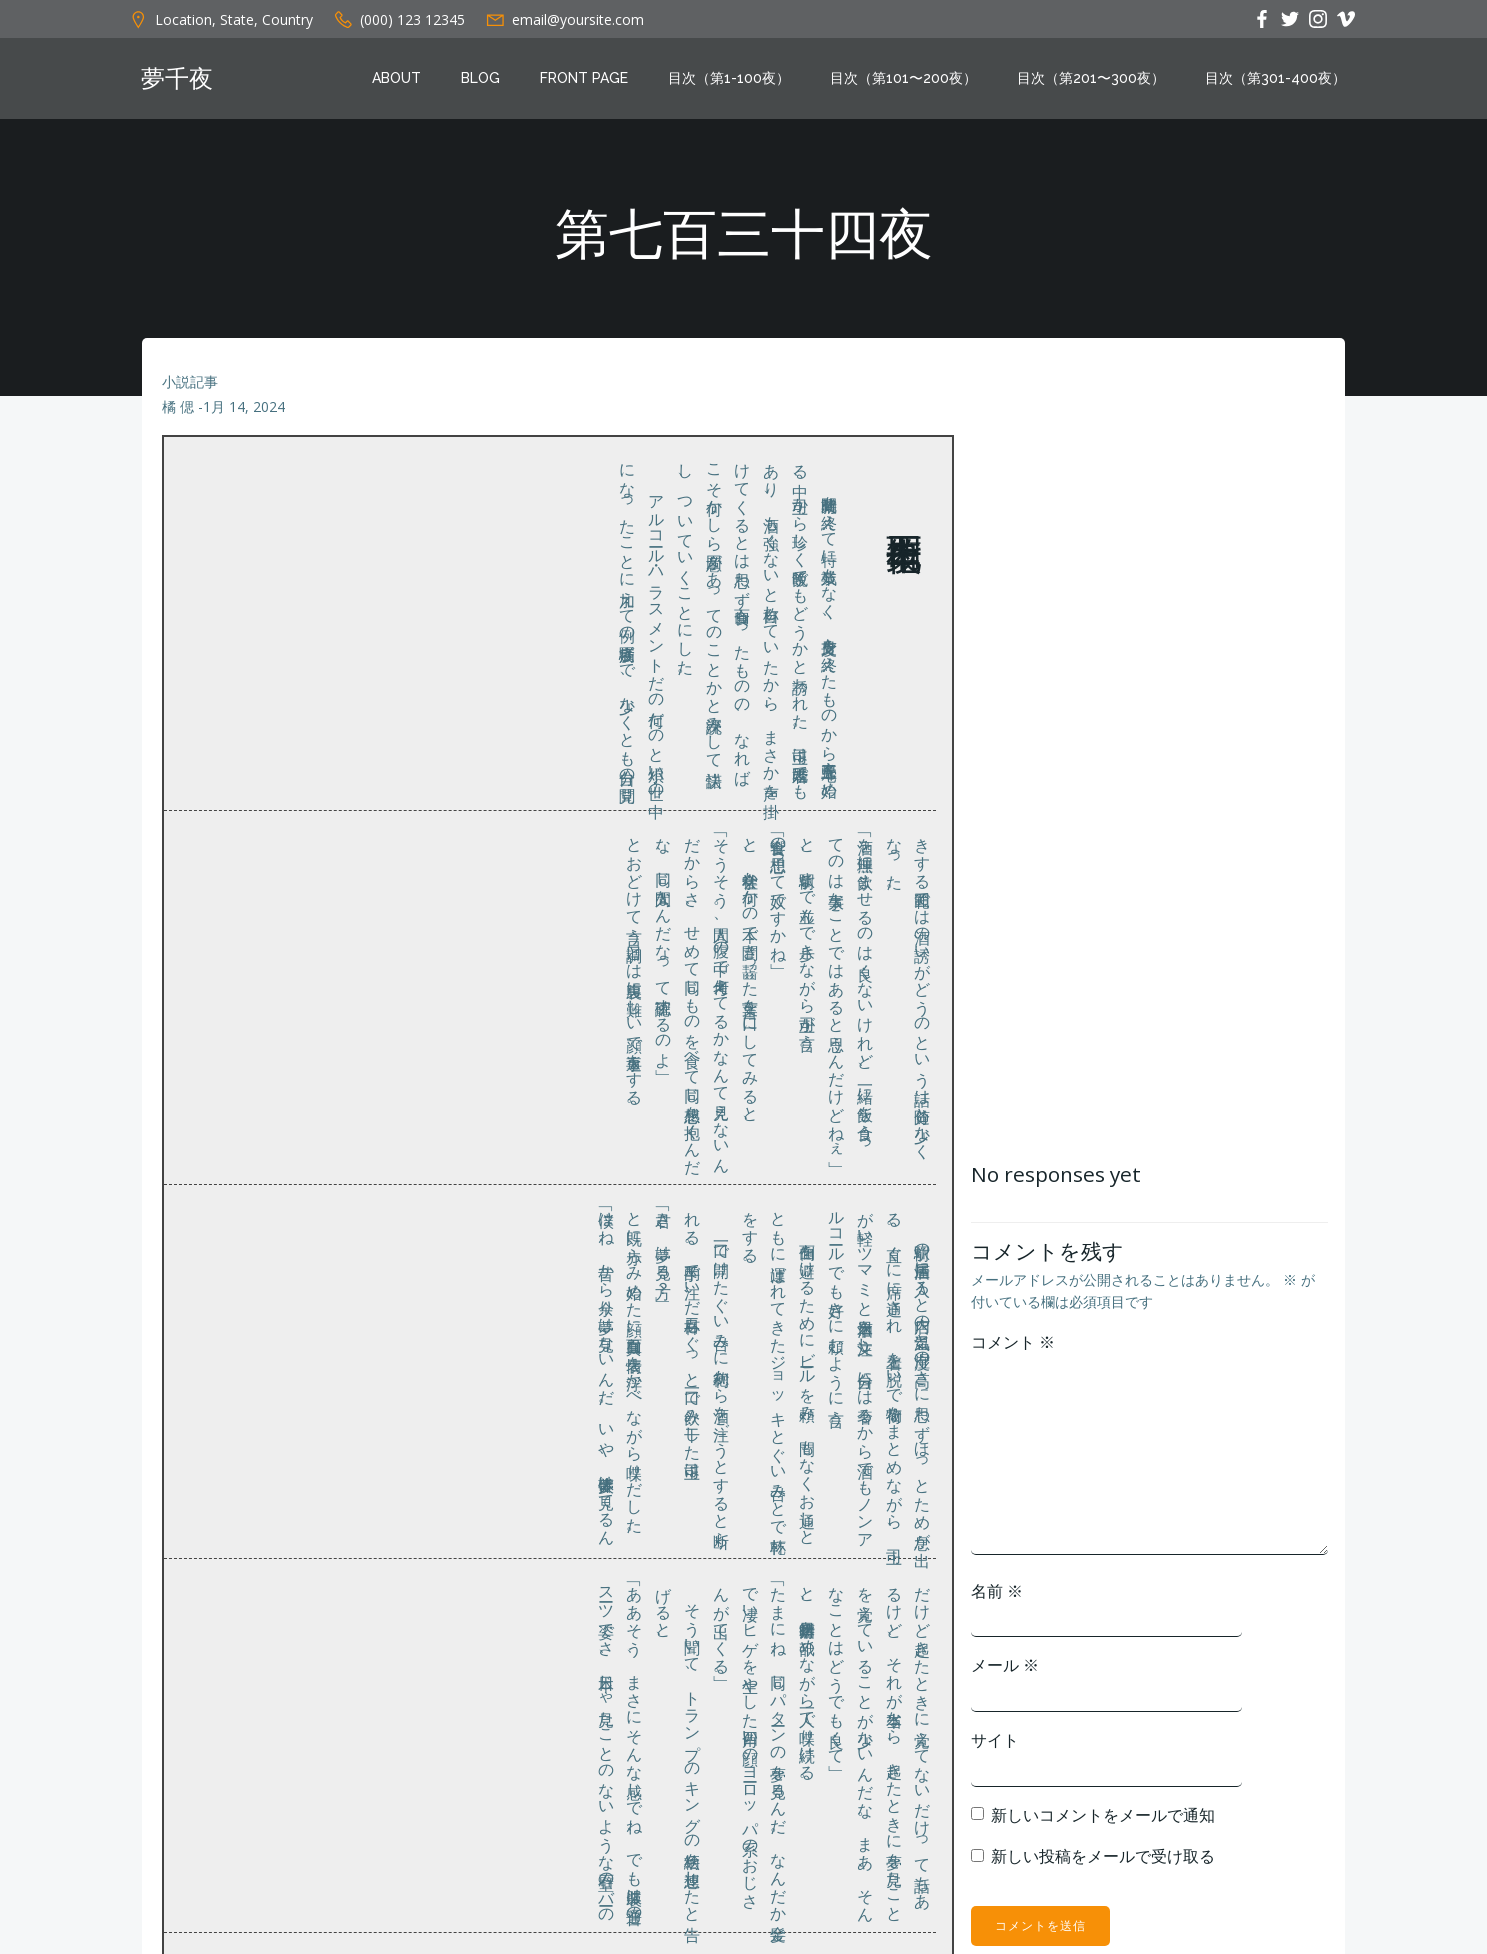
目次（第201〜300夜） (1105, 83)
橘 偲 (182, 441)
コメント (1178, 1381)
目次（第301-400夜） (1289, 83)
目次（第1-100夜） (743, 83)
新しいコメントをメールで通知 (1268, 1854)
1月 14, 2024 (248, 441)
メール (1170, 1705)
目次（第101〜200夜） (917, 83)
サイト (1160, 1779)
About (410, 83)
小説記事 (194, 415)
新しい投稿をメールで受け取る (1268, 1895)
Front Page (598, 83)
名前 (1162, 1630)
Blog (494, 83)
